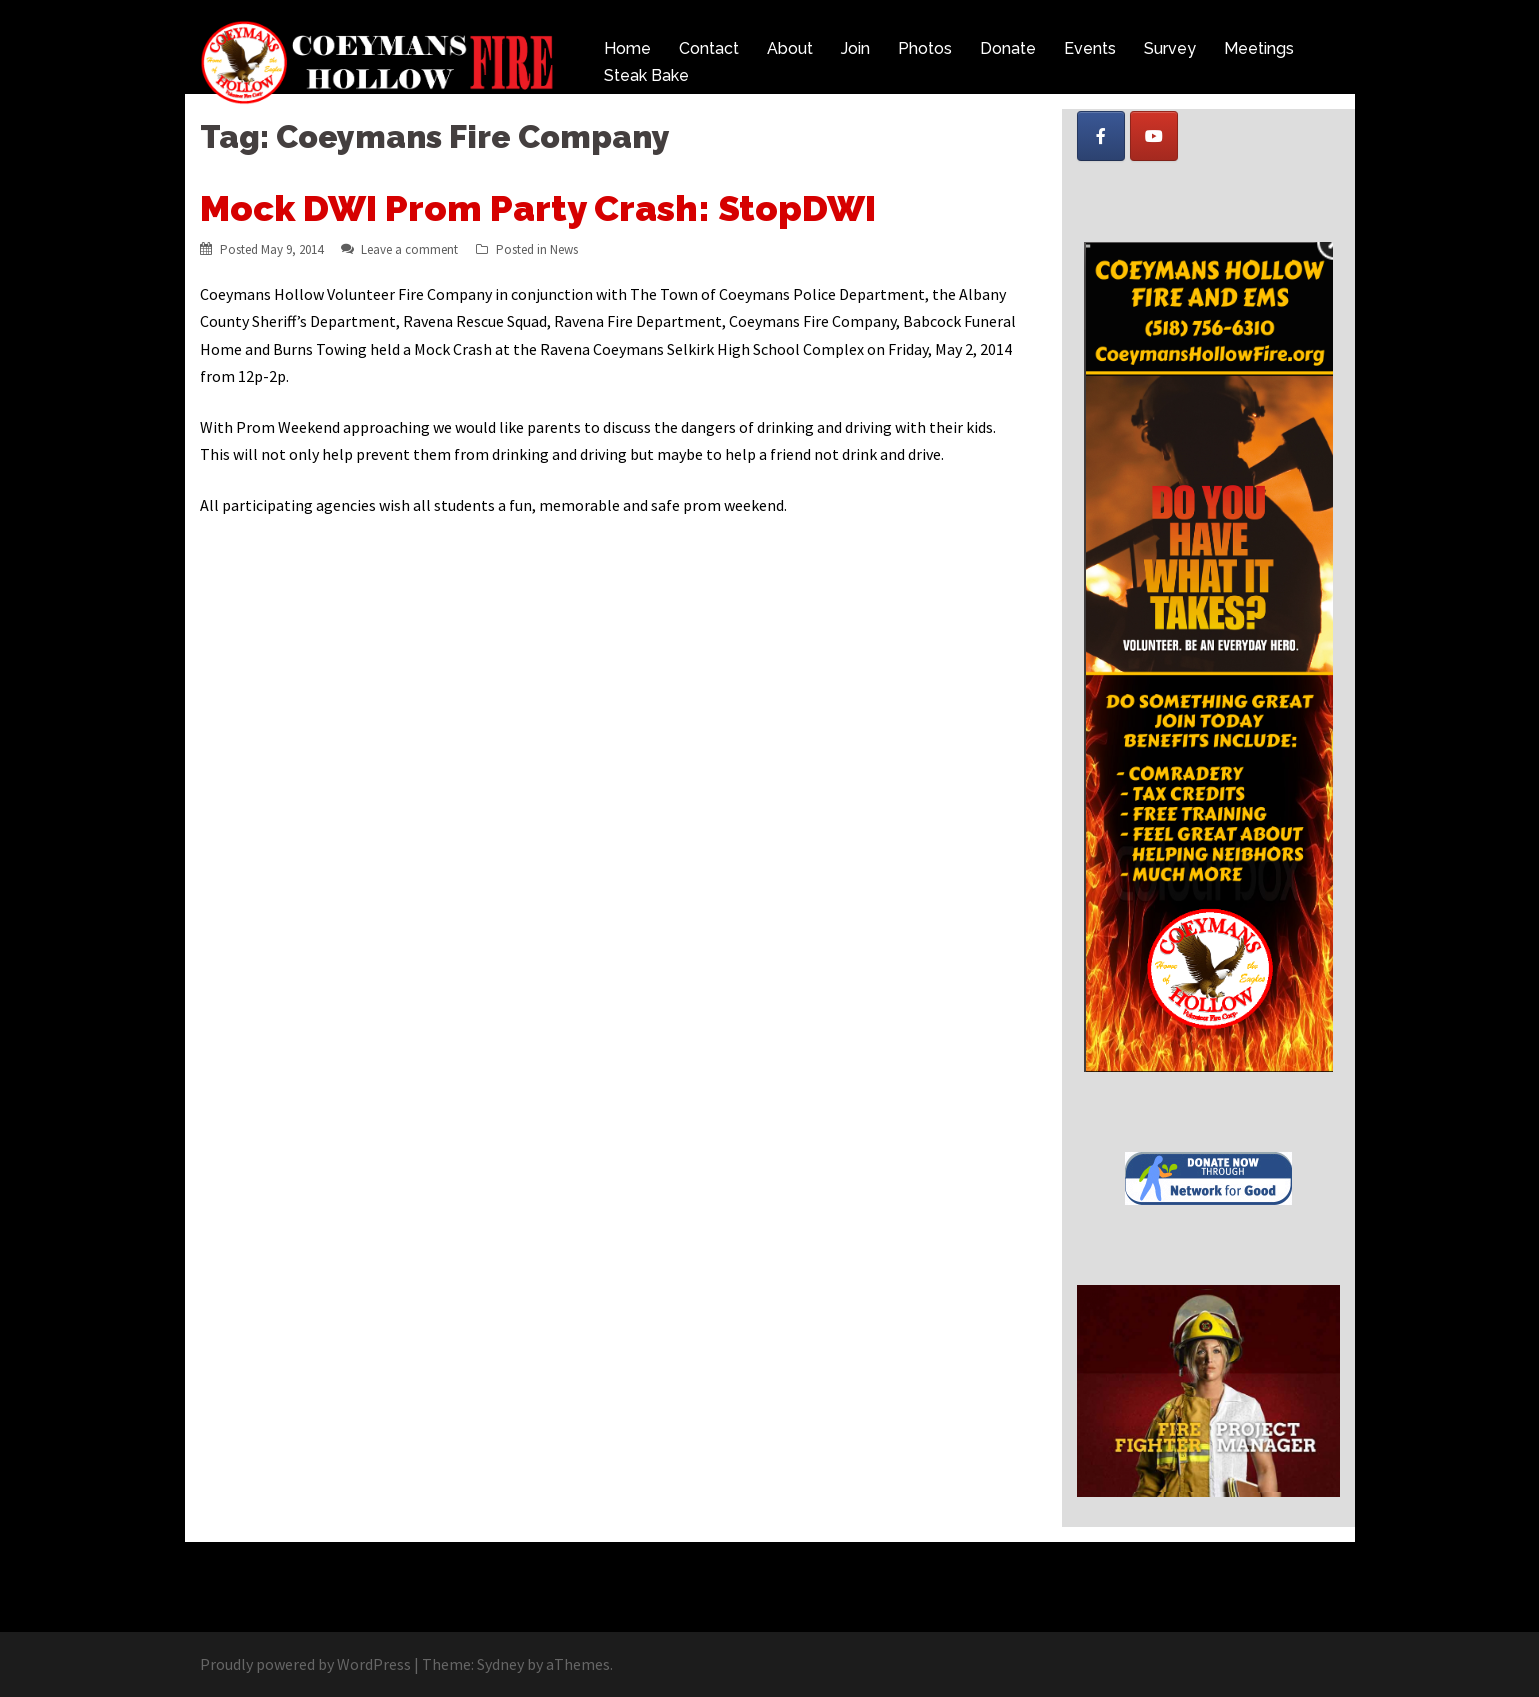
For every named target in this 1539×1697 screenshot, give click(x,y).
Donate (1008, 48)
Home (627, 48)
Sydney (500, 1664)
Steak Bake (646, 75)
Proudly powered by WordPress (305, 1664)
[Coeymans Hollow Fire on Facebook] (1101, 136)
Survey (1170, 48)
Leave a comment (409, 249)
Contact (709, 48)
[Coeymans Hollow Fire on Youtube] (1154, 136)
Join (855, 48)
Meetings (1259, 48)
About (790, 48)
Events (1090, 48)
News (564, 249)
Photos (925, 48)
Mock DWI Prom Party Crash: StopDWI (538, 208)
